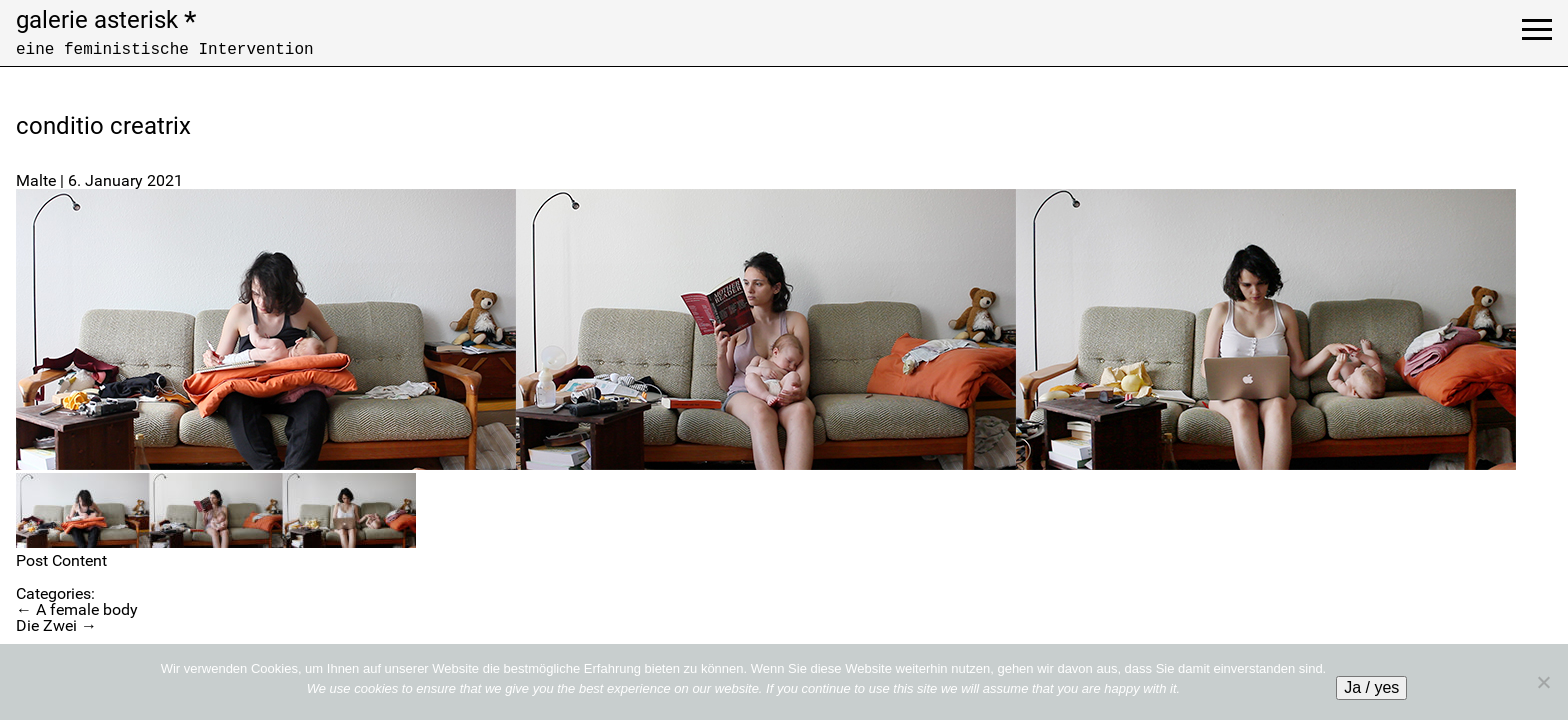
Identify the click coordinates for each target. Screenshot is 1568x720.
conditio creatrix (103, 126)
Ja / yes (1371, 687)
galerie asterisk (106, 20)
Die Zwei (56, 625)
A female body (77, 609)
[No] (1543, 682)
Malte (36, 180)
